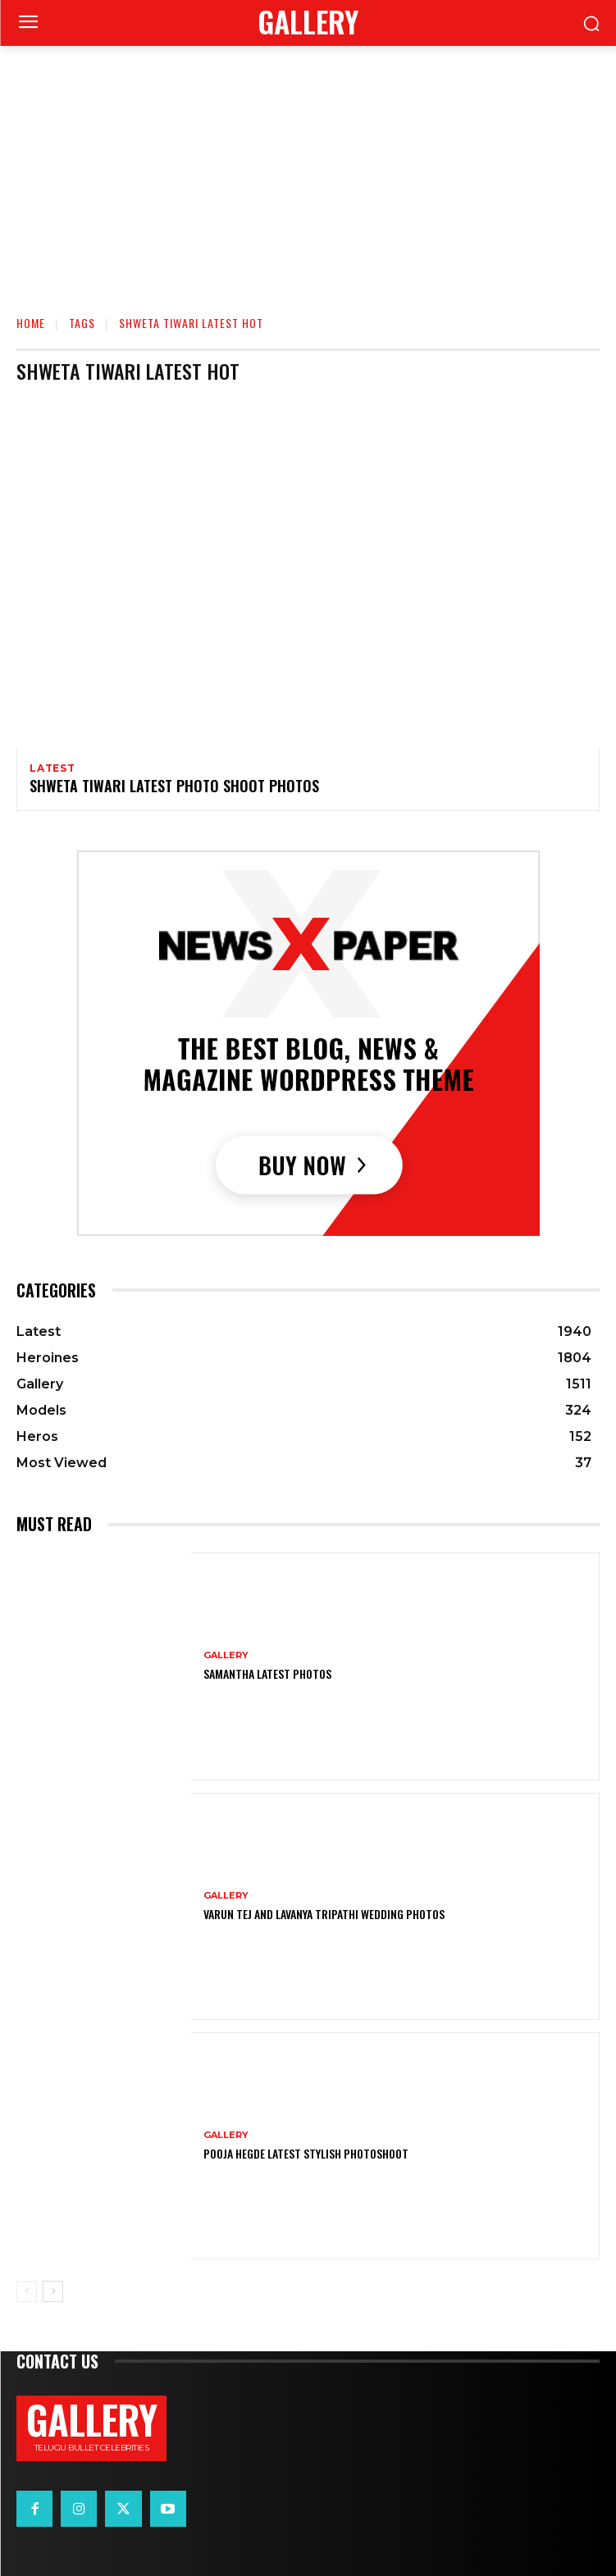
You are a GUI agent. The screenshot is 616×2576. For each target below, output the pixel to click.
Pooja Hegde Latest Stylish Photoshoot (305, 2153)
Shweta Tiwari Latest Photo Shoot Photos (174, 785)
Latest (52, 768)
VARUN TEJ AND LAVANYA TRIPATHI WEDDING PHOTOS (324, 1913)
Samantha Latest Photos (267, 1673)
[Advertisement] (308, 169)
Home (30, 322)
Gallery (226, 1655)
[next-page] (53, 2291)
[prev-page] (26, 2291)
